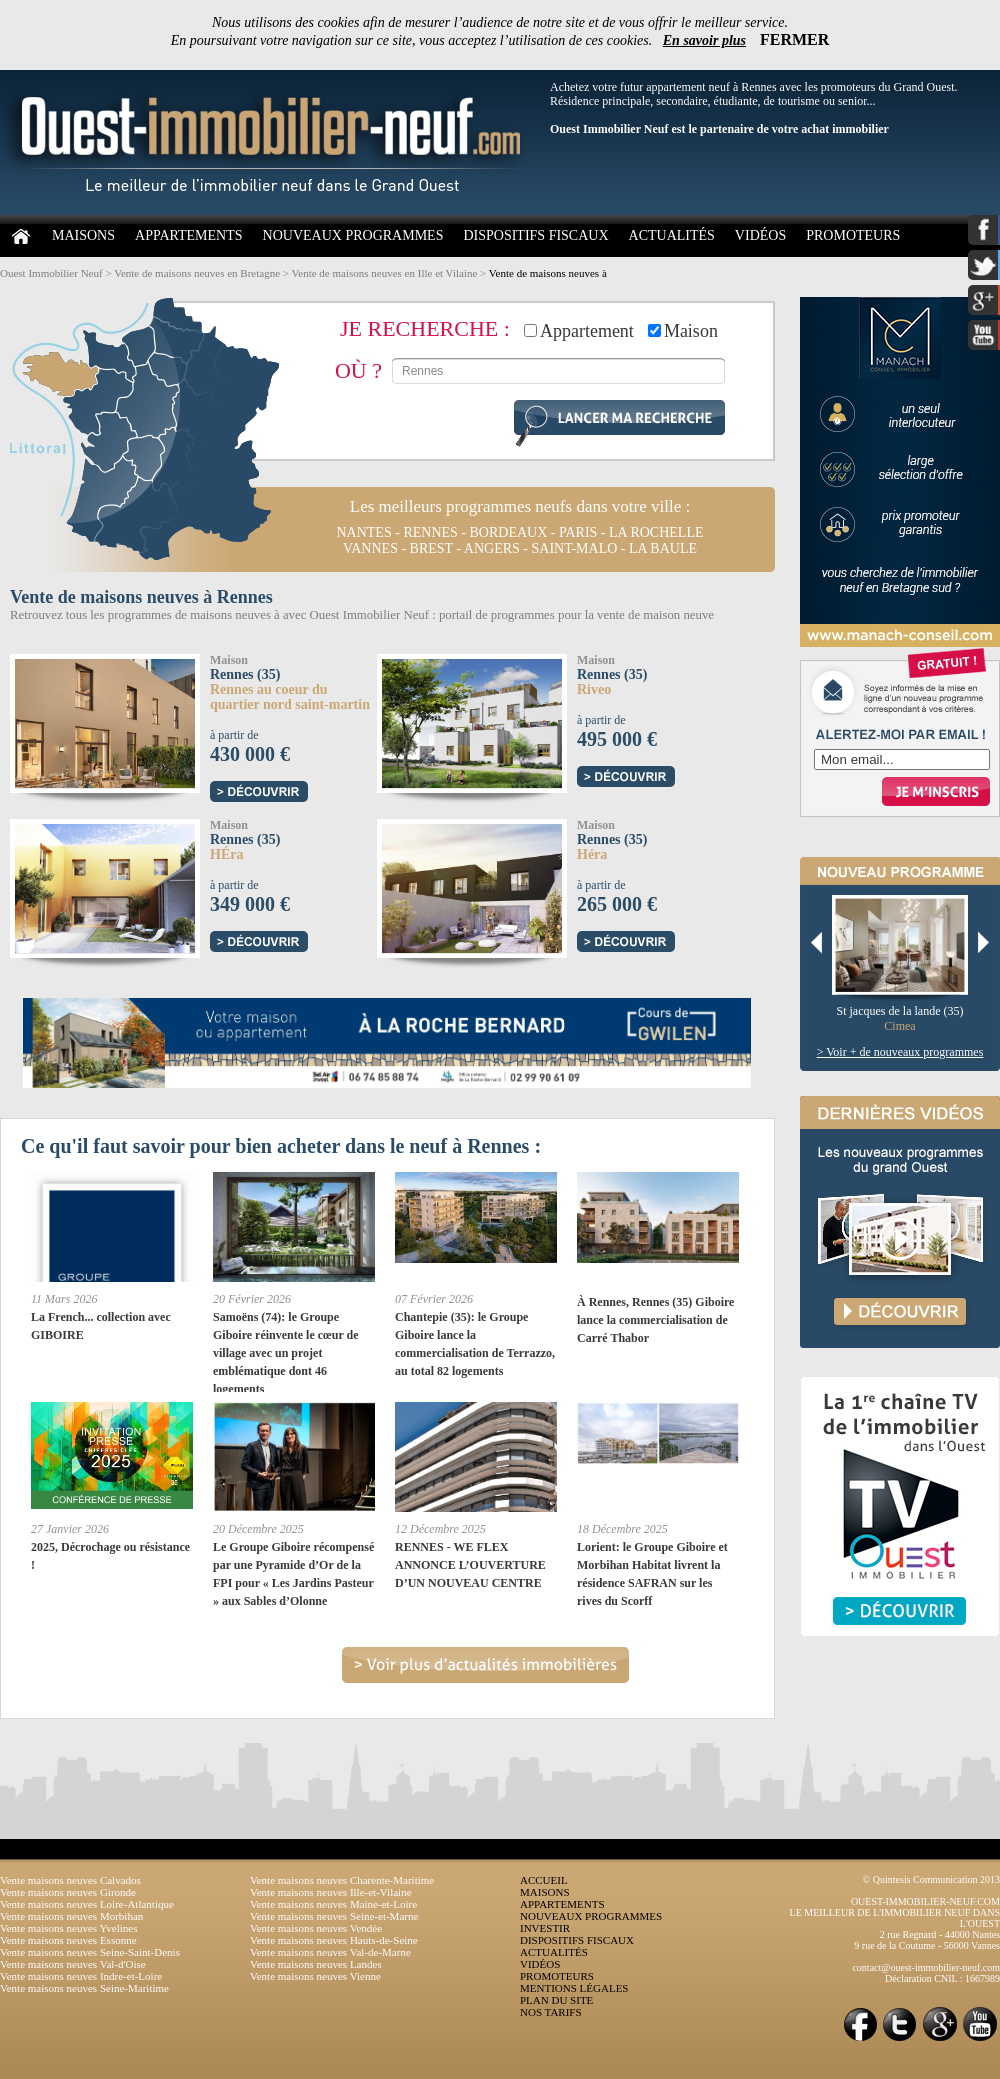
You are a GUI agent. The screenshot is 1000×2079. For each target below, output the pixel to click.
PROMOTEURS (853, 235)
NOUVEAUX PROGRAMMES (353, 235)
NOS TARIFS (551, 2012)
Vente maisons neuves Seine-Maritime (84, 1988)
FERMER (794, 39)
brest (431, 548)
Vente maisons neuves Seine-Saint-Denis (90, 1952)
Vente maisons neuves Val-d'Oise (73, 1964)
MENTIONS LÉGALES (574, 1988)
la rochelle (656, 532)
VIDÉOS (760, 235)
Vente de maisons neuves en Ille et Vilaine (385, 273)
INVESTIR (545, 1928)
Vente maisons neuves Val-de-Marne (330, 1952)
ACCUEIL (544, 1880)
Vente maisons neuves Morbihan (71, 1916)
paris (578, 532)
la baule (663, 548)
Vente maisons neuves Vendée (316, 1928)
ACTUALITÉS (672, 235)
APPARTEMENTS (189, 235)
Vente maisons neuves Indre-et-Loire (81, 1976)
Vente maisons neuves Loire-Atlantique (87, 1904)
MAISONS (83, 235)
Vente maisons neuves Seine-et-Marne (334, 1916)
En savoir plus (704, 40)
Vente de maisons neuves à (548, 273)
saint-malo (574, 548)
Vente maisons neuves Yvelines (69, 1928)
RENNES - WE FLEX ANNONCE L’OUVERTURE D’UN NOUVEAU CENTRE (470, 1565)
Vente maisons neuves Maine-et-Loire (333, 1904)
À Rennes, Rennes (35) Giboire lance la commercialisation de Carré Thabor (655, 1320)
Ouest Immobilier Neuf (51, 273)
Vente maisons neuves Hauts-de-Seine (334, 1940)
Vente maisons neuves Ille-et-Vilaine (331, 1892)
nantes (363, 532)
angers (492, 548)
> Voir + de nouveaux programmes (900, 1052)
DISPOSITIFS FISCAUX (535, 235)
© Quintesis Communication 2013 (931, 1879)
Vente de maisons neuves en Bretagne (197, 273)
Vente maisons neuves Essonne (68, 1940)
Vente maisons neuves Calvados (70, 1880)
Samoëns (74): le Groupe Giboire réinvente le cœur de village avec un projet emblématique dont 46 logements (286, 1353)
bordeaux (509, 532)
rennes (430, 532)
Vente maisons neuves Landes (316, 1964)
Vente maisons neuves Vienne (315, 1976)
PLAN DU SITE (556, 2000)
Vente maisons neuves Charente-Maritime (342, 1880)
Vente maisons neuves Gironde (68, 1892)
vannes (370, 548)
